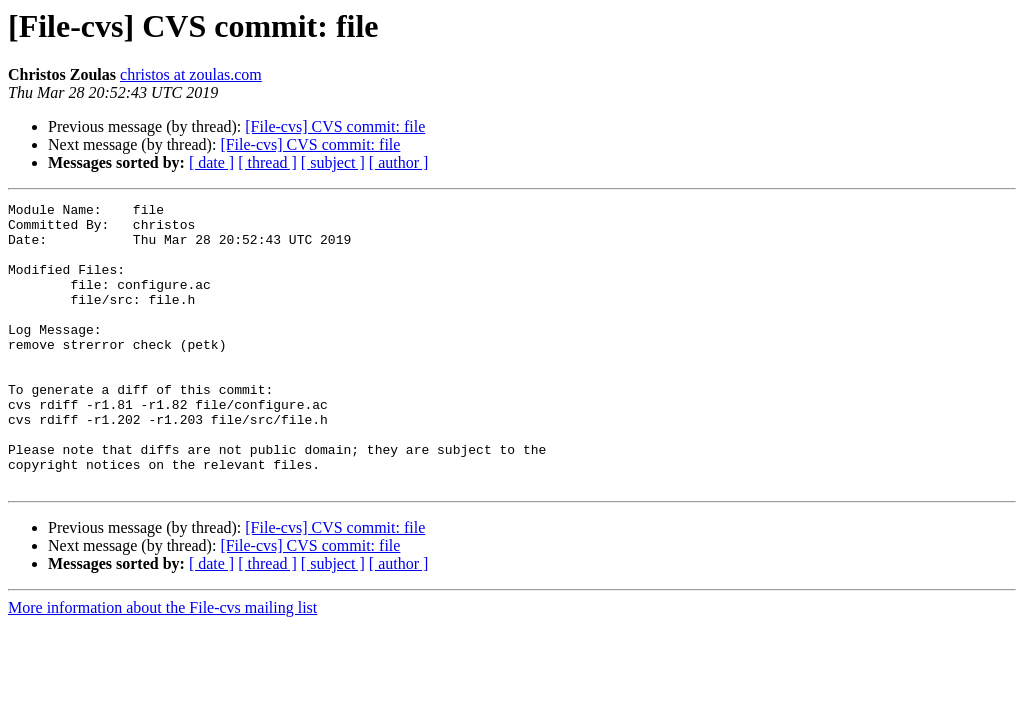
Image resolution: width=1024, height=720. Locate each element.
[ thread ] (267, 162)
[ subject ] (333, 162)
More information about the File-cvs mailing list (162, 664)
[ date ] (211, 162)
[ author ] (399, 162)
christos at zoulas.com (191, 74)
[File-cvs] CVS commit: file (335, 126)
